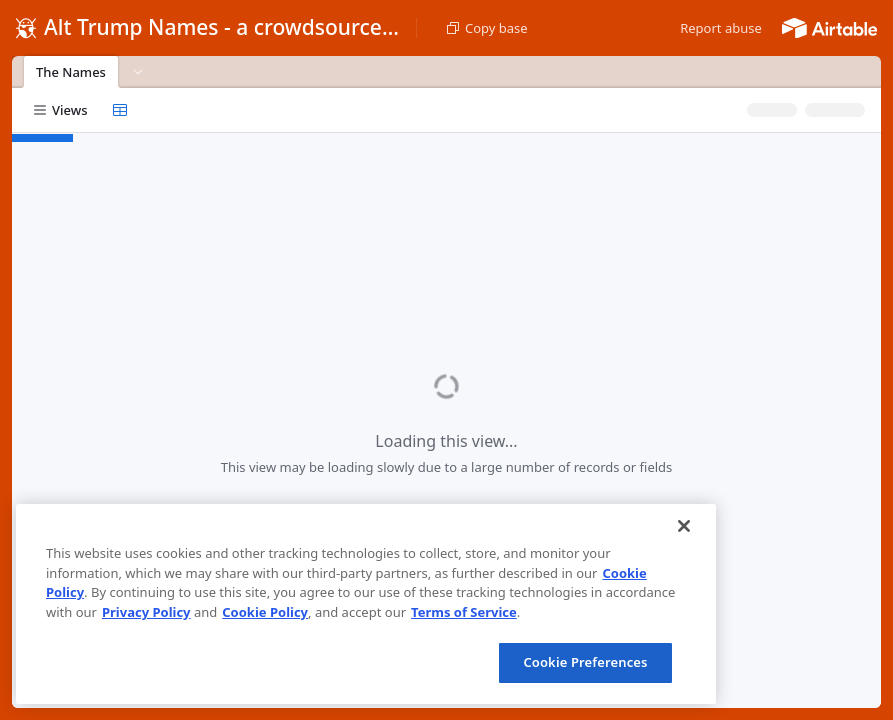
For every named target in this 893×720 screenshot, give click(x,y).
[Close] (684, 526)
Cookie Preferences (585, 662)
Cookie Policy (265, 612)
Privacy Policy (146, 612)
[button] (721, 28)
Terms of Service (464, 612)
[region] (366, 604)
